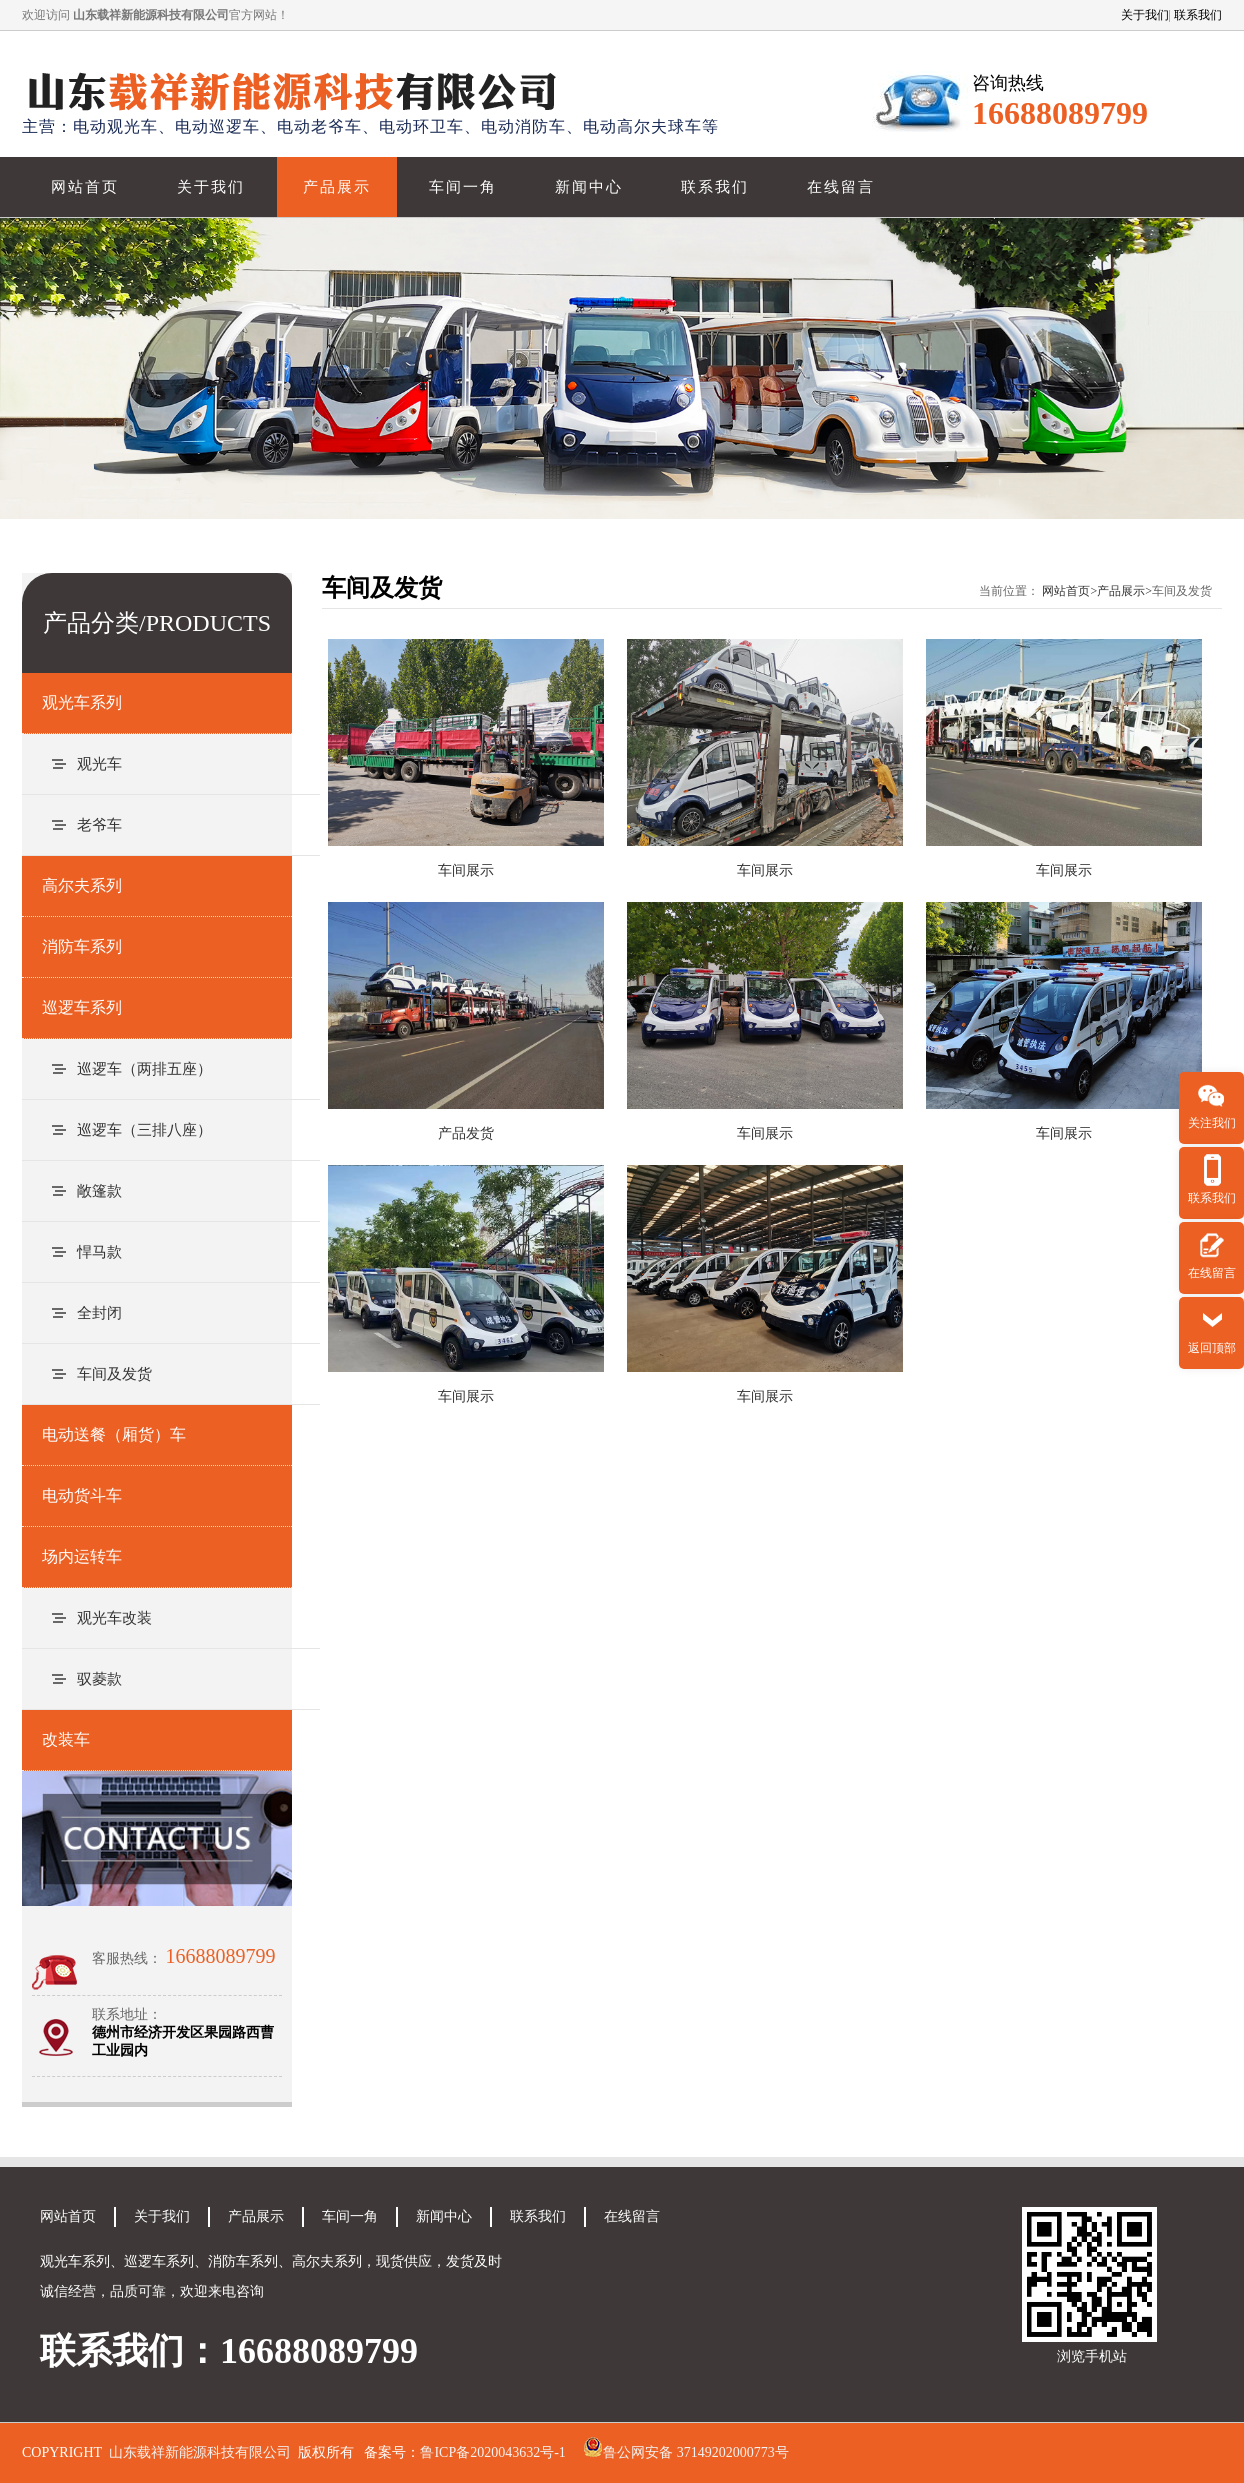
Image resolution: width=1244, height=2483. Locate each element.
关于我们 (1145, 15)
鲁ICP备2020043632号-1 (492, 2452)
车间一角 (463, 187)
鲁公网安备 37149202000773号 (696, 2452)
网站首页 (85, 187)
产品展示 (337, 187)
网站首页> (1069, 591)
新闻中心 (589, 187)
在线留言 (841, 187)
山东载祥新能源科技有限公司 (200, 2452)
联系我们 (1198, 15)
